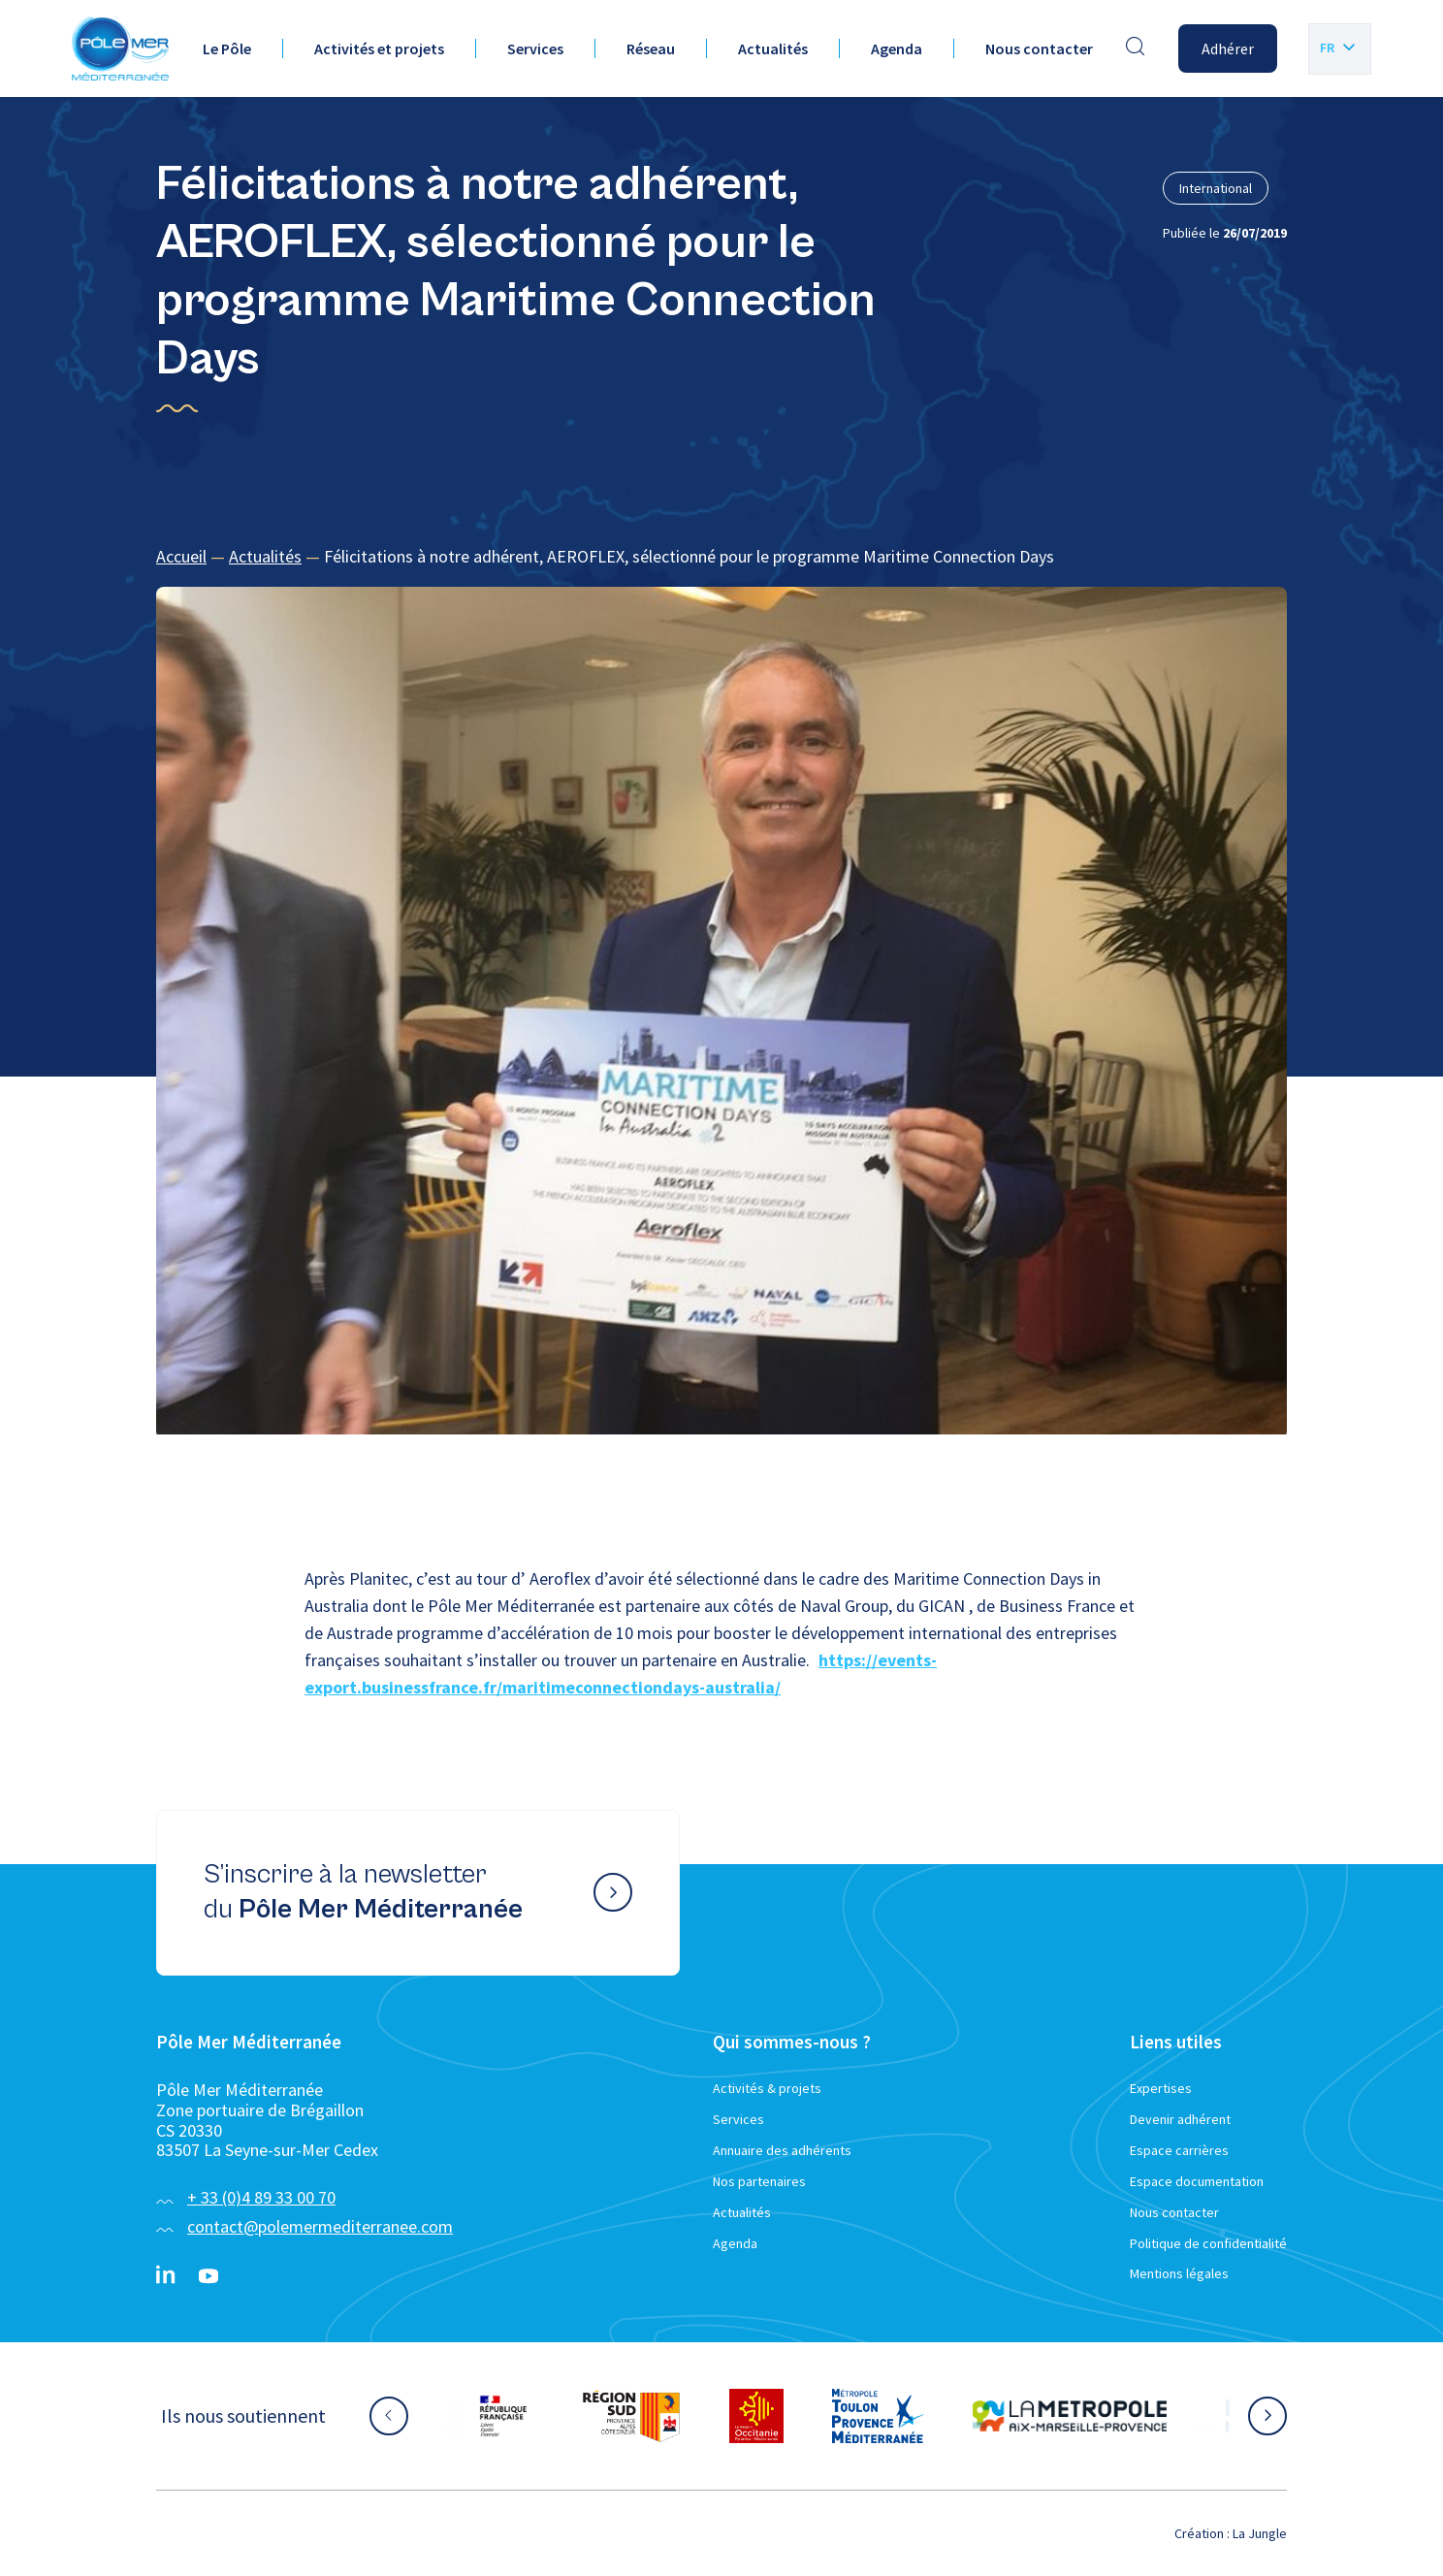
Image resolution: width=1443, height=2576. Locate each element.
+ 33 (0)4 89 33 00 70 (261, 2197)
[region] (721, 557)
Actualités (773, 48)
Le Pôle (227, 48)
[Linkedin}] (166, 2276)
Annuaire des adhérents (782, 2150)
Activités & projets (767, 2088)
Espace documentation (1197, 2181)
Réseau (650, 48)
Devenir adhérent (1180, 2119)
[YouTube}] (208, 2276)
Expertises (1161, 2088)
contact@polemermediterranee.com (320, 2226)
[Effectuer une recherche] (1135, 48)
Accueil (181, 556)
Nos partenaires (759, 2181)
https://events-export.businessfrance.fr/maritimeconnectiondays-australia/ (621, 1673)
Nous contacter (1039, 48)
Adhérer (1228, 48)
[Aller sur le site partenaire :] (503, 2416)
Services (535, 48)
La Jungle (1260, 2533)
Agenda (896, 48)
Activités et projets (379, 48)
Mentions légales (1179, 2273)
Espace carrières (1179, 2150)
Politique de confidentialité (1208, 2243)
